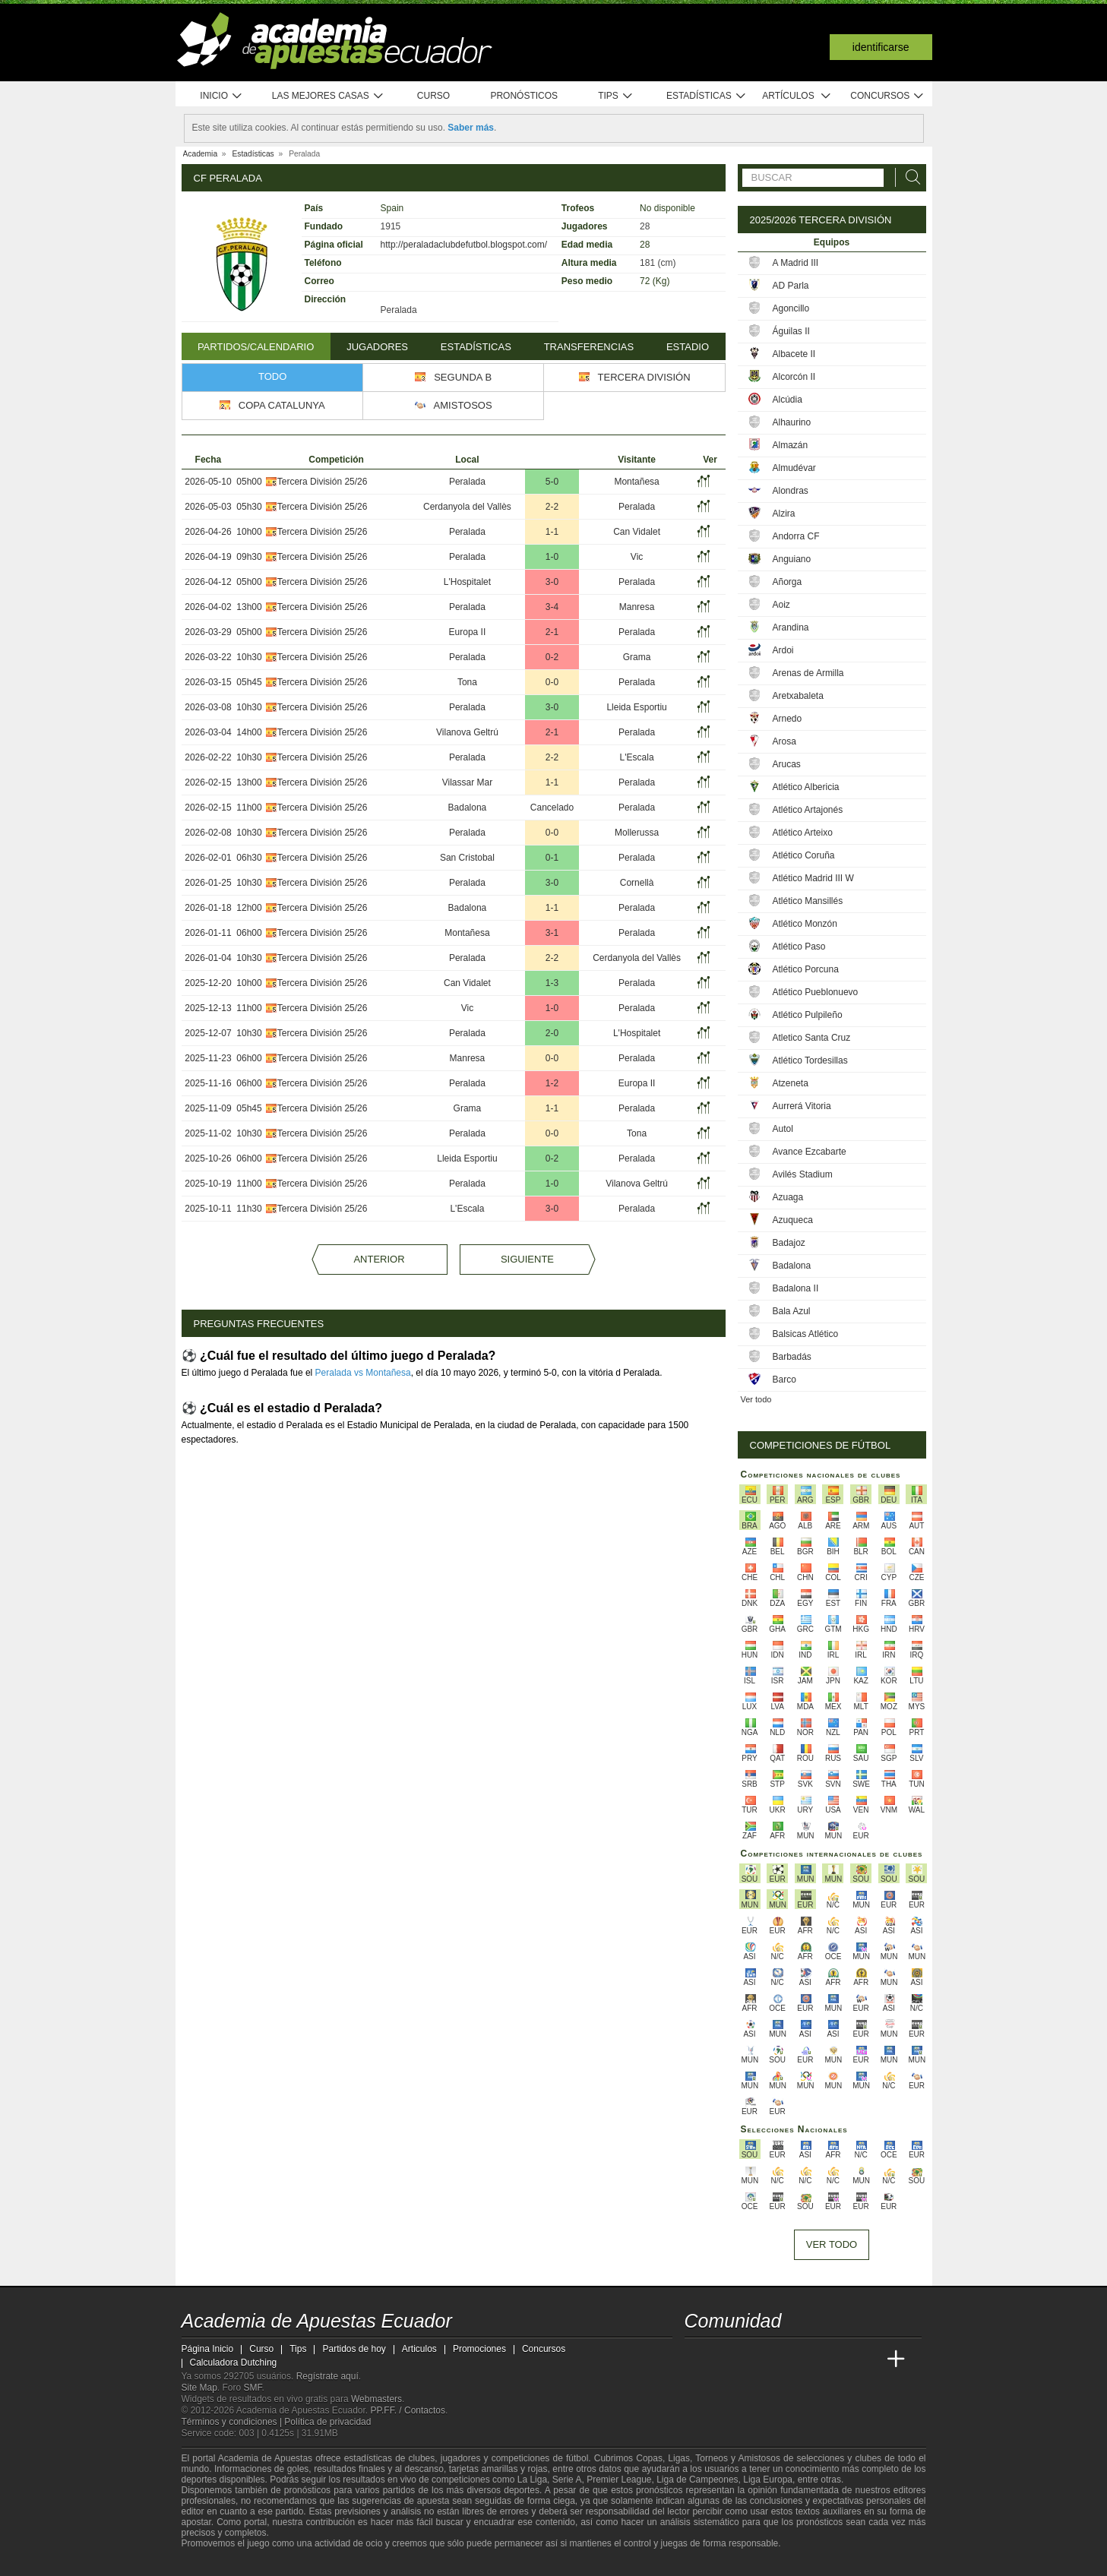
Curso (433, 95)
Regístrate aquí (327, 2376)
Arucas (787, 764)
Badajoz (789, 1242)
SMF (253, 2387)
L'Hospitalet (467, 582)
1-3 (552, 983)
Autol (783, 1129)
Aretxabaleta (798, 696)
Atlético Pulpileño (808, 1015)
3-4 (552, 607)
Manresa (637, 607)
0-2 (552, 657)
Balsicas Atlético (806, 1334)
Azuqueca (793, 1220)
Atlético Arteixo (803, 832)
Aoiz (781, 604)
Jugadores (377, 346)
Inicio (221, 96)
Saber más (471, 127)
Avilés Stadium (803, 1174)
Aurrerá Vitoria (802, 1106)
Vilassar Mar (467, 782)
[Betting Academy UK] (868, 2359)
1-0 (552, 557)
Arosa (784, 741)
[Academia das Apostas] (726, 2359)
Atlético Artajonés (808, 809)
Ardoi (783, 650)
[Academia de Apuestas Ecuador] (697, 2359)
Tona (467, 682)
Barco (784, 1379)
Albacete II (794, 354)
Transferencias (589, 346)
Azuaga (788, 1197)
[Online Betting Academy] (782, 2359)
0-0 (552, 682)
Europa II (467, 632)
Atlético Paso (799, 946)
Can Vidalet (636, 531)
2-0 (552, 1033)
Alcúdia (787, 399)
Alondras (790, 490)
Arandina (791, 627)
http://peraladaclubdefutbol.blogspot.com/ (464, 244)
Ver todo (756, 1399)
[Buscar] (908, 177)
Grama (637, 657)
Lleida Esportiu (636, 707)
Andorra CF (796, 536)
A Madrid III (796, 263)
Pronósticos (524, 95)
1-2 (552, 1083)
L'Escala (637, 757)
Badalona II (796, 1288)
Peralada (467, 481)
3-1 (552, 933)
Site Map (199, 2387)
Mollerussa (637, 832)
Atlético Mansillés (808, 901)
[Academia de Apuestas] (811, 2359)
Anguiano (792, 559)
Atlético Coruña (804, 855)
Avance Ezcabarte (809, 1151)
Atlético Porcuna (806, 969)
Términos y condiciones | (233, 2421)
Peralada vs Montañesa (363, 1372)
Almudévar (794, 468)
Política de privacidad (327, 2421)
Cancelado (552, 807)
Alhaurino (792, 422)
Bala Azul (792, 1311)
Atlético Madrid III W (813, 878)
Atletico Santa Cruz (812, 1037)
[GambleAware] (220, 2563)
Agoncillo (791, 308)
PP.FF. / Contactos (408, 2410)
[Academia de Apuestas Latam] (839, 2359)
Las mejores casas (328, 96)
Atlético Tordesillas (810, 1060)
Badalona (467, 807)
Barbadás (792, 1356)
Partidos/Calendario (256, 346)
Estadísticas (706, 96)
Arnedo (787, 718)
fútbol (577, 2458)
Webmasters (376, 2399)
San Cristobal (467, 857)
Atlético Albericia (806, 787)
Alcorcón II (794, 376)
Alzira (784, 513)
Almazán (790, 445)
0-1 (552, 857)
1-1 (552, 531)
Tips (615, 96)
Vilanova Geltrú (467, 732)
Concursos (887, 96)
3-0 (552, 582)
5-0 (552, 481)
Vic (637, 557)
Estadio (687, 346)
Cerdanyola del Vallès (467, 506)
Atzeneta (790, 1083)
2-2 (552, 506)
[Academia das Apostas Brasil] (754, 2359)
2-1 (552, 632)
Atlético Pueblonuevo (816, 992)
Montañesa (636, 481)
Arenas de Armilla (808, 673)
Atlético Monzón (805, 923)
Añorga (787, 582)
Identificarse (880, 47)
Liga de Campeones (697, 2479)
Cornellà (637, 882)
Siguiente (527, 1259)
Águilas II (791, 331)
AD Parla (791, 285)
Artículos (796, 96)
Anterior (378, 1259)
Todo (272, 376)
